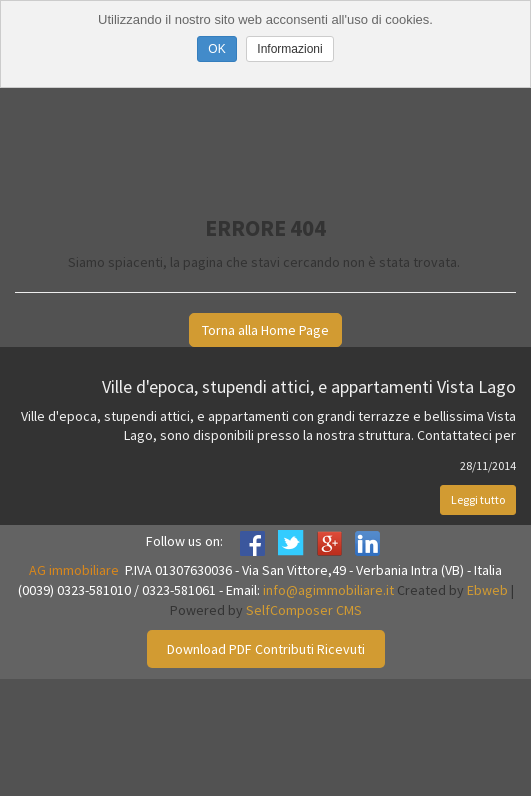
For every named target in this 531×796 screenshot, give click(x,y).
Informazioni (289, 49)
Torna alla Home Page (265, 330)
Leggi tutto (478, 499)
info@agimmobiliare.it (328, 590)
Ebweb (487, 590)
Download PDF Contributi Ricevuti (266, 649)
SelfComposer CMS (304, 610)
